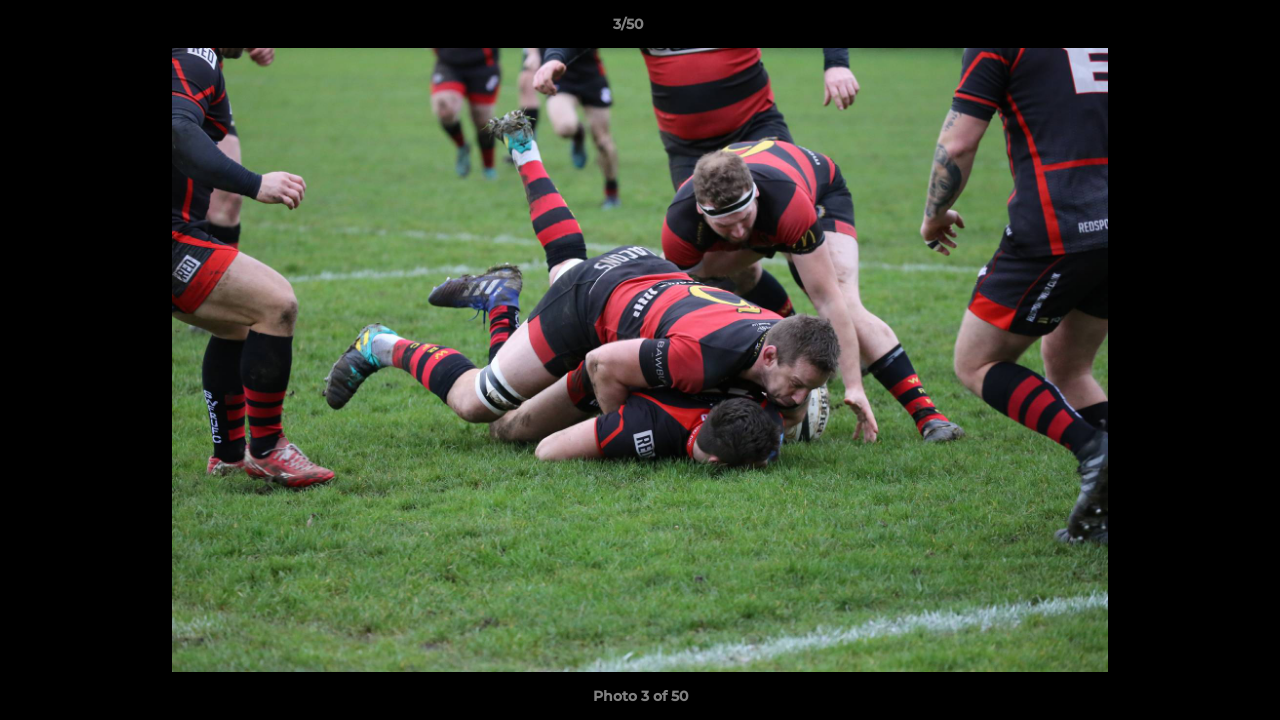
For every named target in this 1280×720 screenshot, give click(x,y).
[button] (1196, 29)
